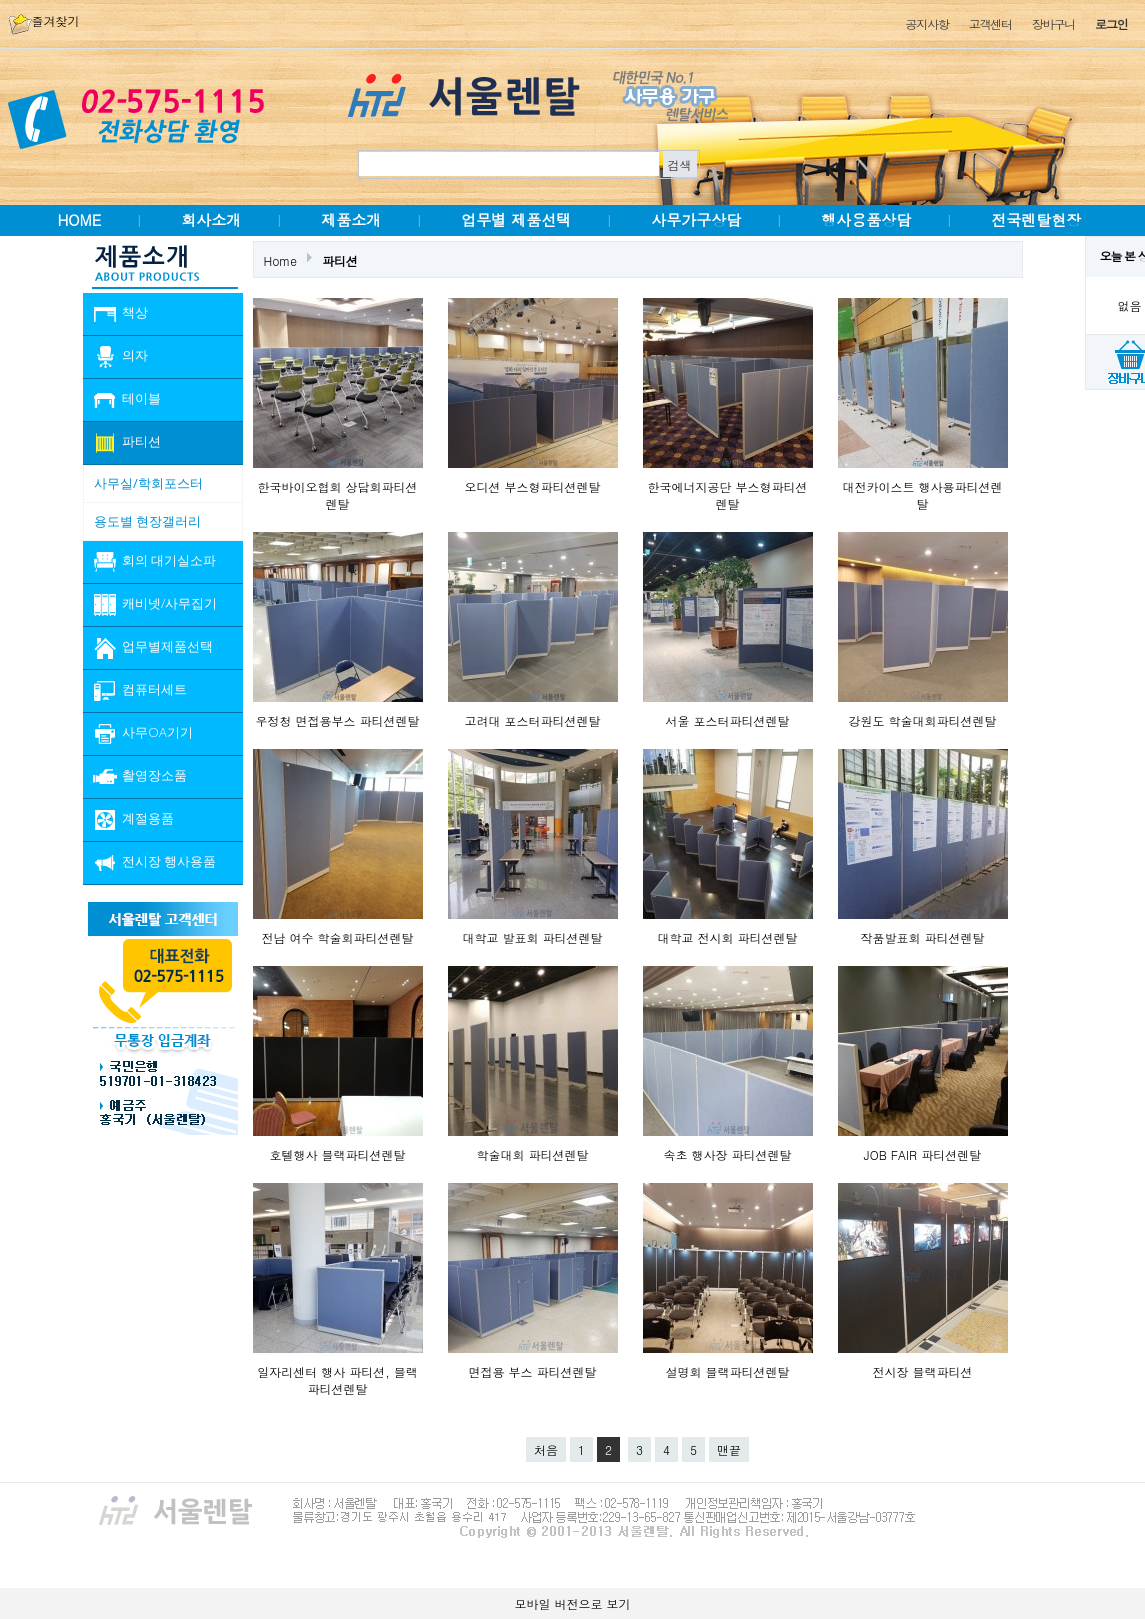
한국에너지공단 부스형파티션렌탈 (727, 495)
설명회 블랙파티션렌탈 (727, 1371)
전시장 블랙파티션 (922, 1371)
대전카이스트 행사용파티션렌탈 (922, 495)
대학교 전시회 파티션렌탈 (727, 937)
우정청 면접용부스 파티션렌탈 (337, 720)
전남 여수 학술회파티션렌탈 (337, 937)
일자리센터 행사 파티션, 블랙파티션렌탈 (337, 1380)
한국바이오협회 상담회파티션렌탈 (337, 495)
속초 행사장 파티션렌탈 (727, 1154)
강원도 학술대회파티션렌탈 (922, 720)
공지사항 (926, 23)
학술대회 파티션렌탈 (532, 1154)
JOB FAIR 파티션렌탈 (922, 1154)
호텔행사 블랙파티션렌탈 (337, 1154)
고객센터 (990, 23)
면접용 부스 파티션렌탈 (532, 1371)
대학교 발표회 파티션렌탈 (532, 937)
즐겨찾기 (44, 20)
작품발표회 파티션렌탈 (922, 937)
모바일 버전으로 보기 (572, 1603)
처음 (546, 1449)
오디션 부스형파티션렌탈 (532, 486)
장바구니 (1053, 23)
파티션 (340, 260)
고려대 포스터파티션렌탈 (532, 720)
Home (281, 260)
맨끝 (729, 1449)
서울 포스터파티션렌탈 (727, 720)
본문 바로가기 (0, 0)
